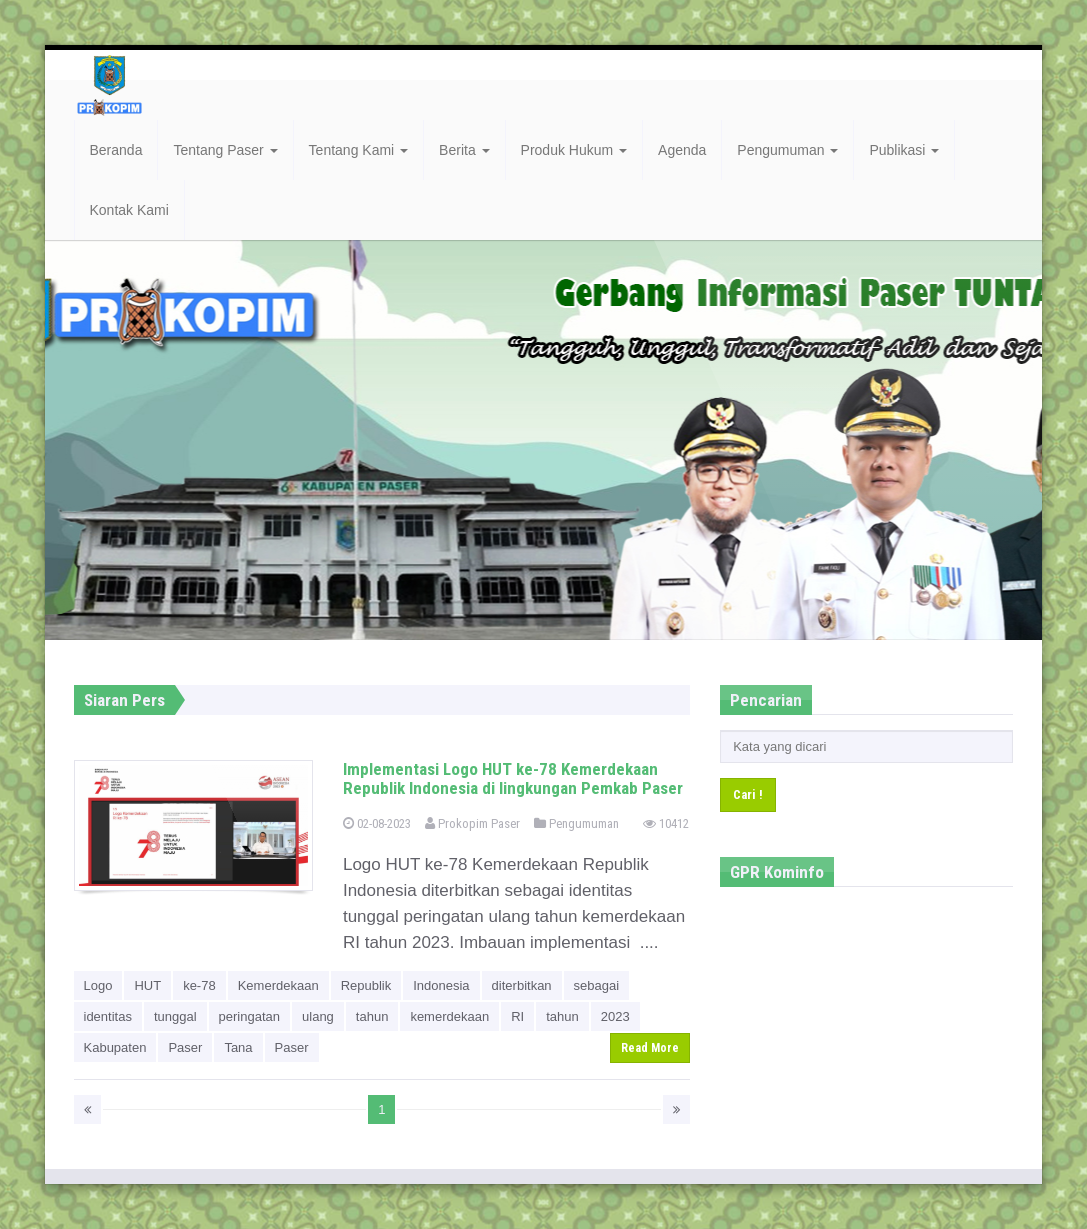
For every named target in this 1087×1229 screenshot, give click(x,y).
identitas (108, 1016)
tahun (372, 1016)
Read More (650, 1048)
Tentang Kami (359, 150)
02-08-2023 (377, 823)
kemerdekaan (449, 1016)
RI (517, 1016)
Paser (185, 1047)
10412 (666, 823)
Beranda (116, 150)
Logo (98, 985)
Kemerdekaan (278, 985)
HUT (147, 985)
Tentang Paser (225, 150)
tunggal (175, 1016)
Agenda (682, 150)
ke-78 (199, 985)
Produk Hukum (574, 150)
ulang (318, 1016)
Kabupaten (115, 1047)
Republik (366, 985)
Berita (464, 150)
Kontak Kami (129, 210)
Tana (238, 1047)
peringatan (249, 1016)
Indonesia (441, 985)
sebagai (597, 985)
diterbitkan (522, 985)
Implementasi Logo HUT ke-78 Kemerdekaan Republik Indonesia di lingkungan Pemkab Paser (513, 778)
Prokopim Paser (472, 823)
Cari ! (748, 794)
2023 (615, 1016)
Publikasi (904, 150)
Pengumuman (787, 150)
